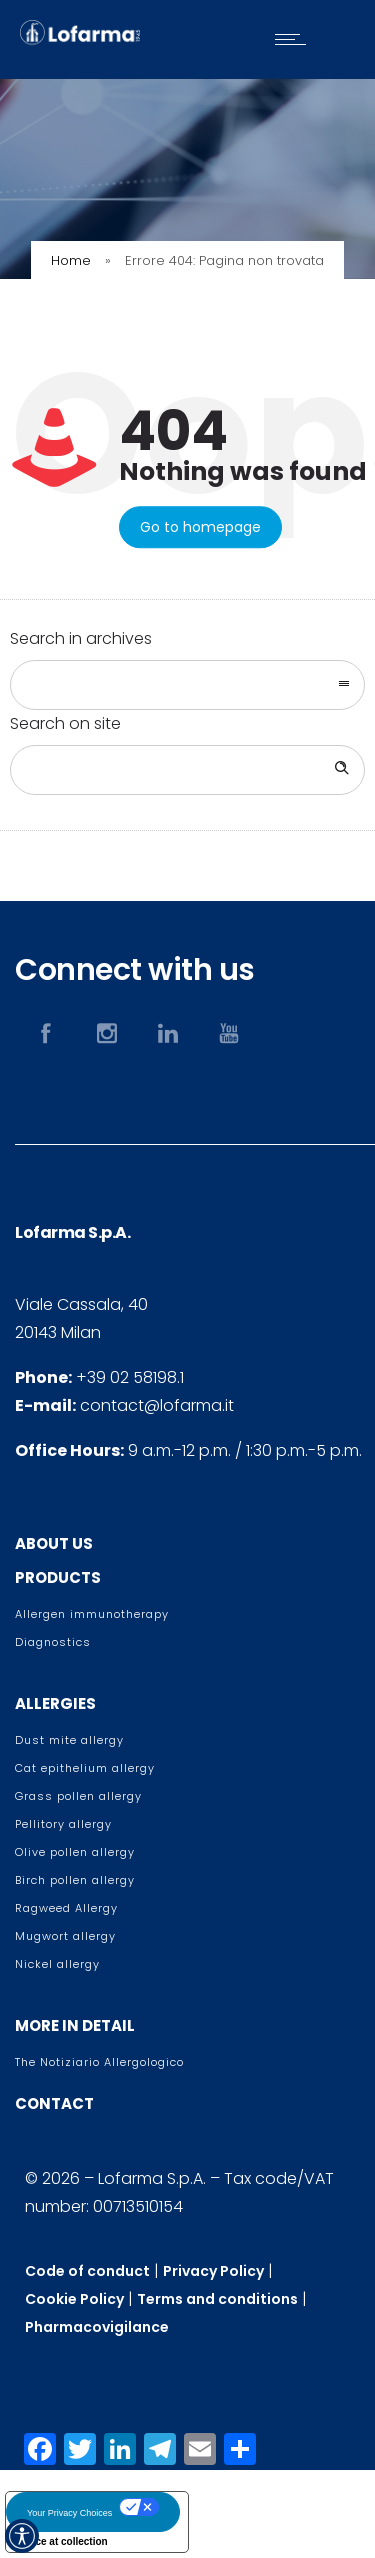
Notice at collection (62, 2541)
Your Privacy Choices (69, 2513)
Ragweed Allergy (66, 1908)
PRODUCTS (58, 1577)
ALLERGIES (55, 1703)
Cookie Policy (74, 2299)
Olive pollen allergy (75, 1852)
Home (71, 260)
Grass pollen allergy (78, 1796)
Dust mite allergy (69, 1740)
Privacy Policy (213, 2271)
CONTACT (54, 2103)
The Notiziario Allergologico (99, 2062)
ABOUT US (54, 1543)
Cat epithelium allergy (85, 1768)
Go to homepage (200, 527)
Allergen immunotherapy (92, 1614)
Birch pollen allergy (75, 1880)
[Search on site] (187, 770)
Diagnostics (53, 1642)
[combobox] (187, 685)
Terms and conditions (217, 2299)
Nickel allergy (57, 1964)
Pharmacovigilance (97, 2327)
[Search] (340, 770)
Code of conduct (87, 2271)
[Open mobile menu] (295, 39)
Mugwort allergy (65, 1936)
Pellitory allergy (63, 1824)
